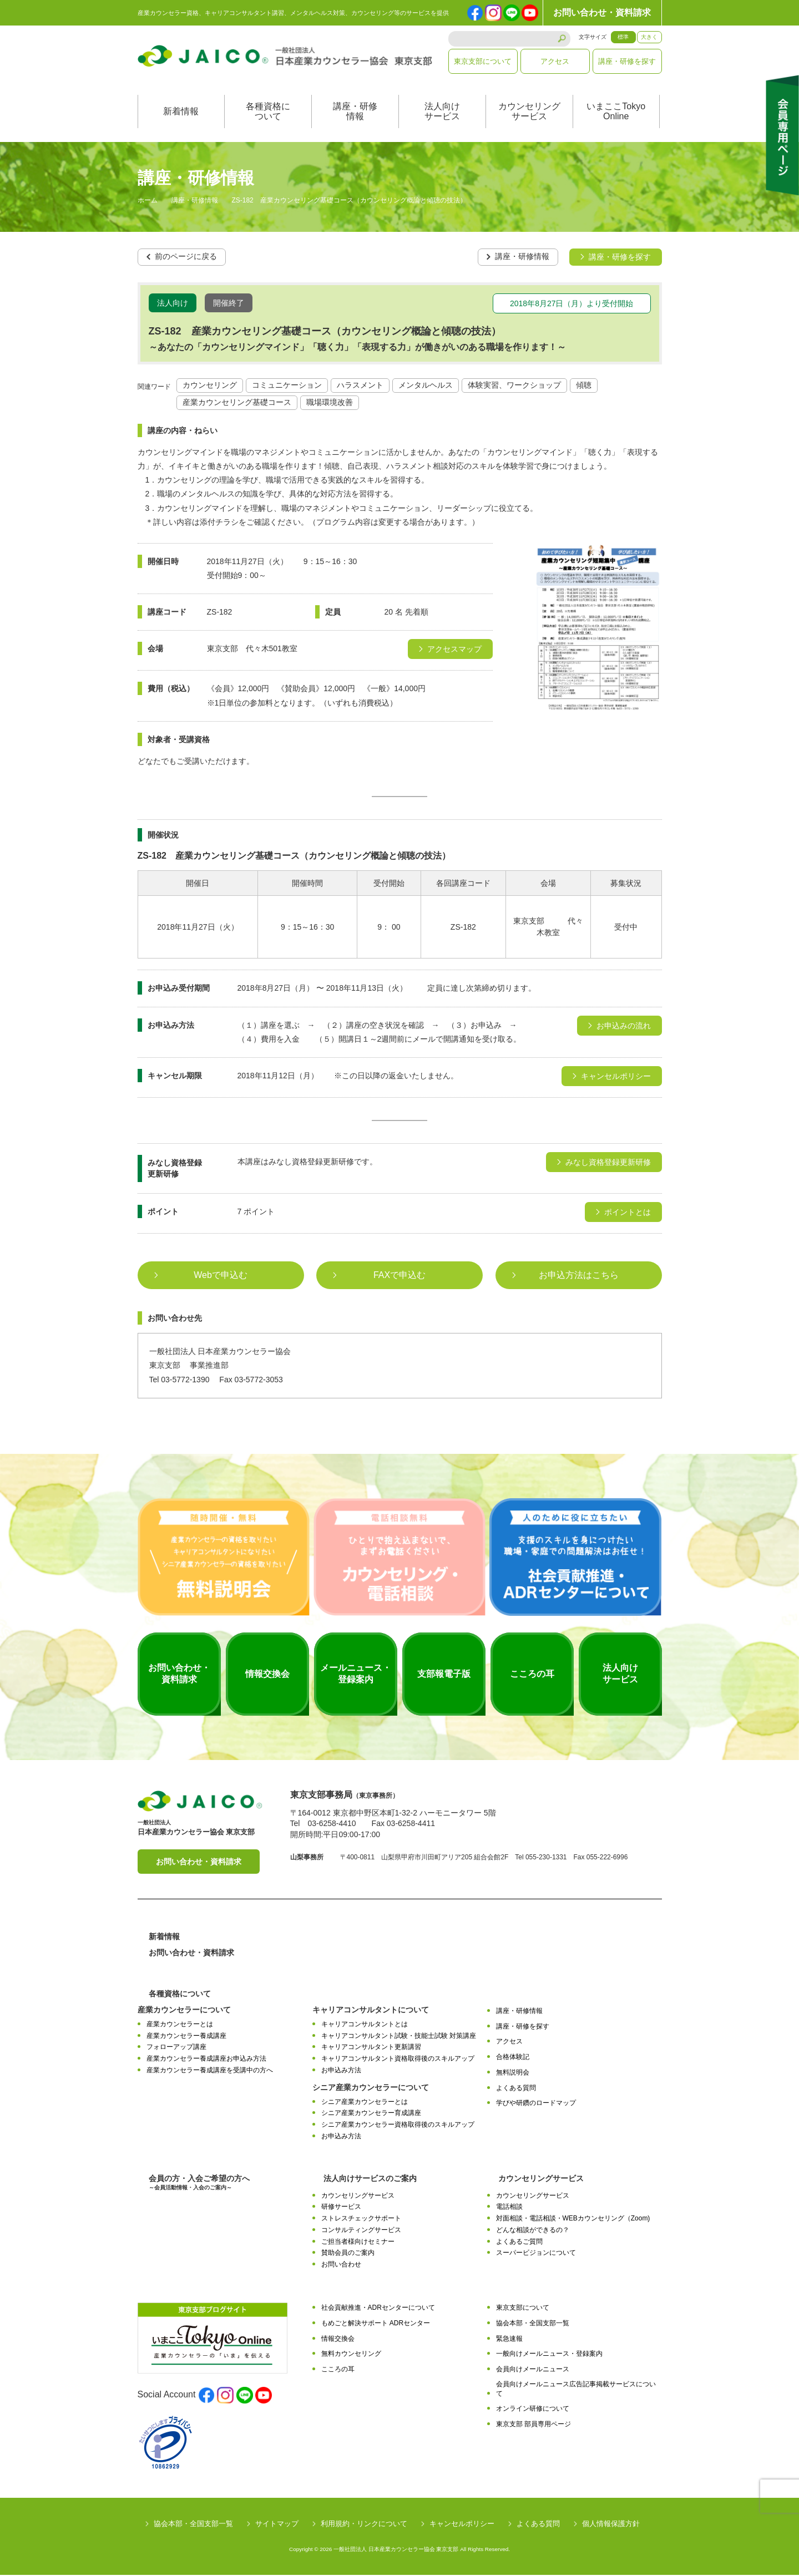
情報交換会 (338, 2340)
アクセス (554, 61)
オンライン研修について (532, 2410)
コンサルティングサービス (361, 2231)
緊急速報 (509, 2340)
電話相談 (509, 2208)
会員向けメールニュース (532, 2370)
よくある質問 (516, 2089)
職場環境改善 (329, 403)
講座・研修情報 (355, 113)
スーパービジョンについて (536, 2254)
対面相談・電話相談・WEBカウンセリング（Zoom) (573, 2219)
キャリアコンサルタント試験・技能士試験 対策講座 (398, 2037)
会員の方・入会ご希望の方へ (199, 2184)
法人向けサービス (442, 113)
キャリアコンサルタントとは (364, 2025)
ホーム (148, 202)
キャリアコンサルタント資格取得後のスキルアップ (397, 2059)
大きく (649, 37)
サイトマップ (277, 2524)
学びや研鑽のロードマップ (536, 2104)
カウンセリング (210, 386)
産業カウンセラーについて (184, 2011)
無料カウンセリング (351, 2355)
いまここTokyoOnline (615, 113)
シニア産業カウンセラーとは (364, 2103)
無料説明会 (512, 2073)
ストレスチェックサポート (361, 2219)
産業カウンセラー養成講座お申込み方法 (206, 2059)
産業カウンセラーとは (179, 2025)
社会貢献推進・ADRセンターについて (378, 2309)
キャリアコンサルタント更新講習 (371, 2048)
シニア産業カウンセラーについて (370, 2088)
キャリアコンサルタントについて (370, 2011)
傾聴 (583, 386)
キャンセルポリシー (461, 2524)
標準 (623, 37)
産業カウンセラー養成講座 (186, 2037)
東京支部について (483, 61)
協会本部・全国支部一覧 (532, 2324)
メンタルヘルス (425, 386)
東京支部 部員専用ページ (533, 2425)
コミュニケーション (287, 386)
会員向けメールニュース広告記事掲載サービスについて (576, 2389)
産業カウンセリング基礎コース (237, 403)
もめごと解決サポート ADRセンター (376, 2324)
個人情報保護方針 (611, 2524)
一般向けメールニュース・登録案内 (549, 2355)
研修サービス (341, 2208)
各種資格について (268, 113)
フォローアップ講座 (176, 2048)
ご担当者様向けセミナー (358, 2243)
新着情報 (181, 113)
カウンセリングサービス (529, 113)
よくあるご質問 (519, 2243)
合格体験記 (512, 2058)
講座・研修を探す (627, 61)
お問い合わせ (341, 2265)
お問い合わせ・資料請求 (602, 12)
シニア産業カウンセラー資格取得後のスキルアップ (397, 2125)
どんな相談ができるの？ (532, 2231)
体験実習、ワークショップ (514, 386)
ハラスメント (360, 386)
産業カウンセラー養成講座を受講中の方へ (209, 2071)
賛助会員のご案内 (348, 2254)
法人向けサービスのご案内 (370, 2179)
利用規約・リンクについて (364, 2524)
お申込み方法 (341, 2071)
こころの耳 (338, 2370)
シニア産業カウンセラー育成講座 (371, 2114)
